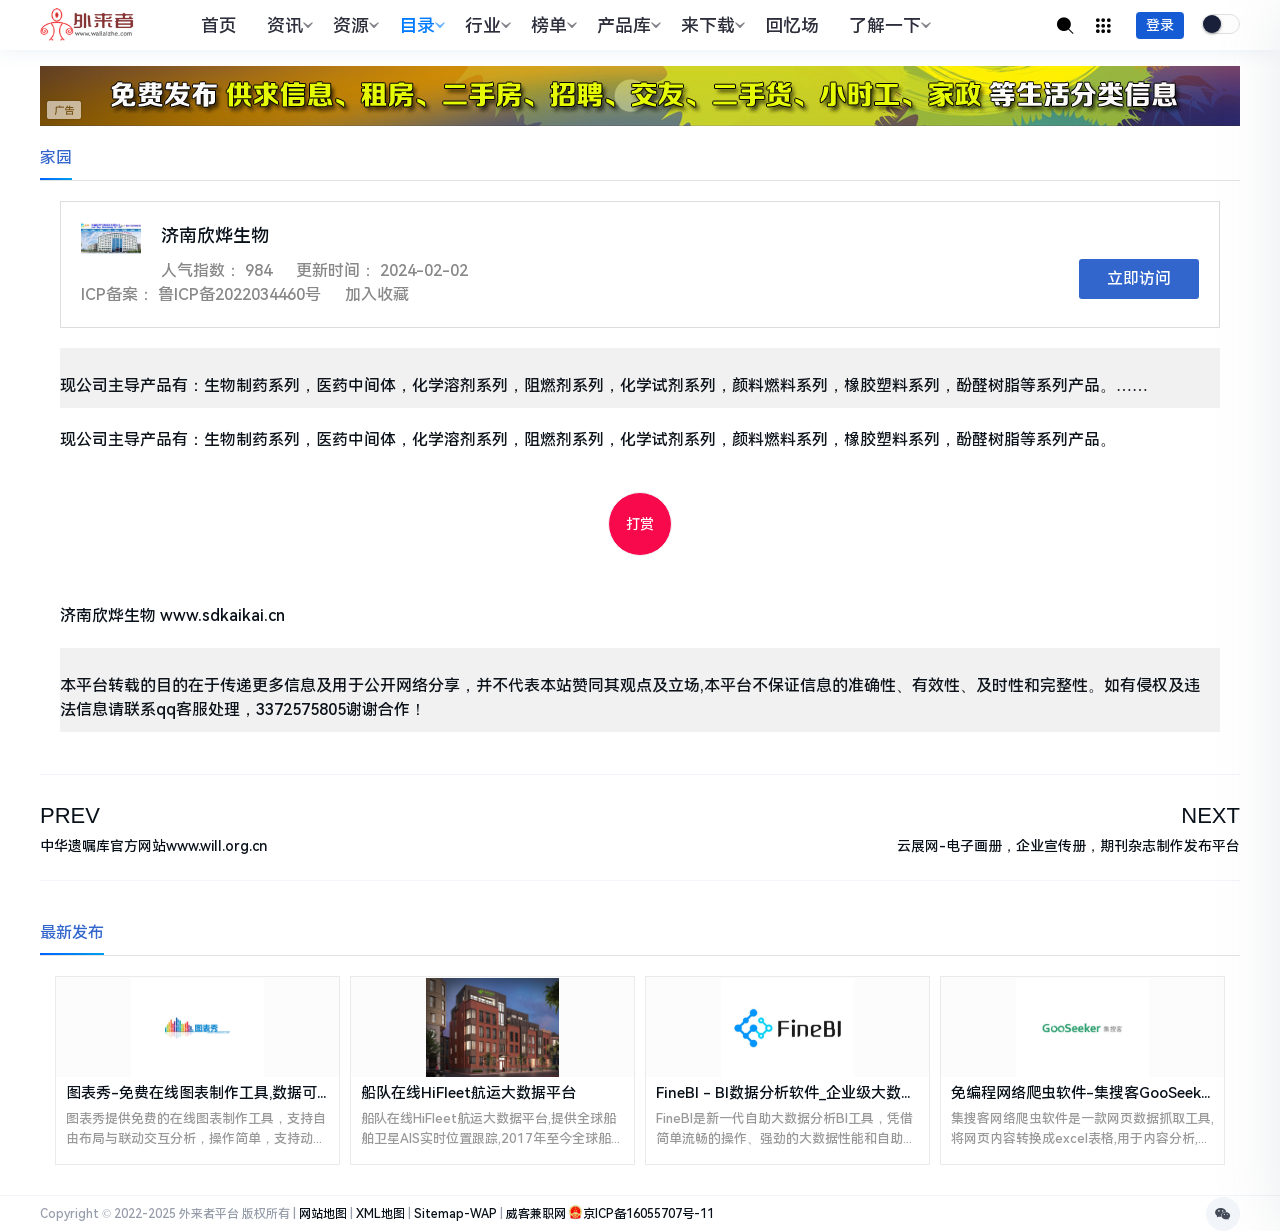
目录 (419, 25)
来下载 (710, 25)
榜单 (551, 25)
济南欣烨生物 (108, 615)
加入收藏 (377, 294)
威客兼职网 (536, 1214)
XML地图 (380, 1214)
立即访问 (1139, 278)
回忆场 (792, 25)
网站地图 (323, 1214)
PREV (70, 815)
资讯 (287, 25)
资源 (353, 25)
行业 (485, 25)
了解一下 (887, 25)
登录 (1160, 25)
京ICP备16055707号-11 (648, 1214)
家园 (56, 157)
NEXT (1210, 815)
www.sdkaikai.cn (222, 615)
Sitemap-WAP (455, 1214)
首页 (219, 25)
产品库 (626, 25)
